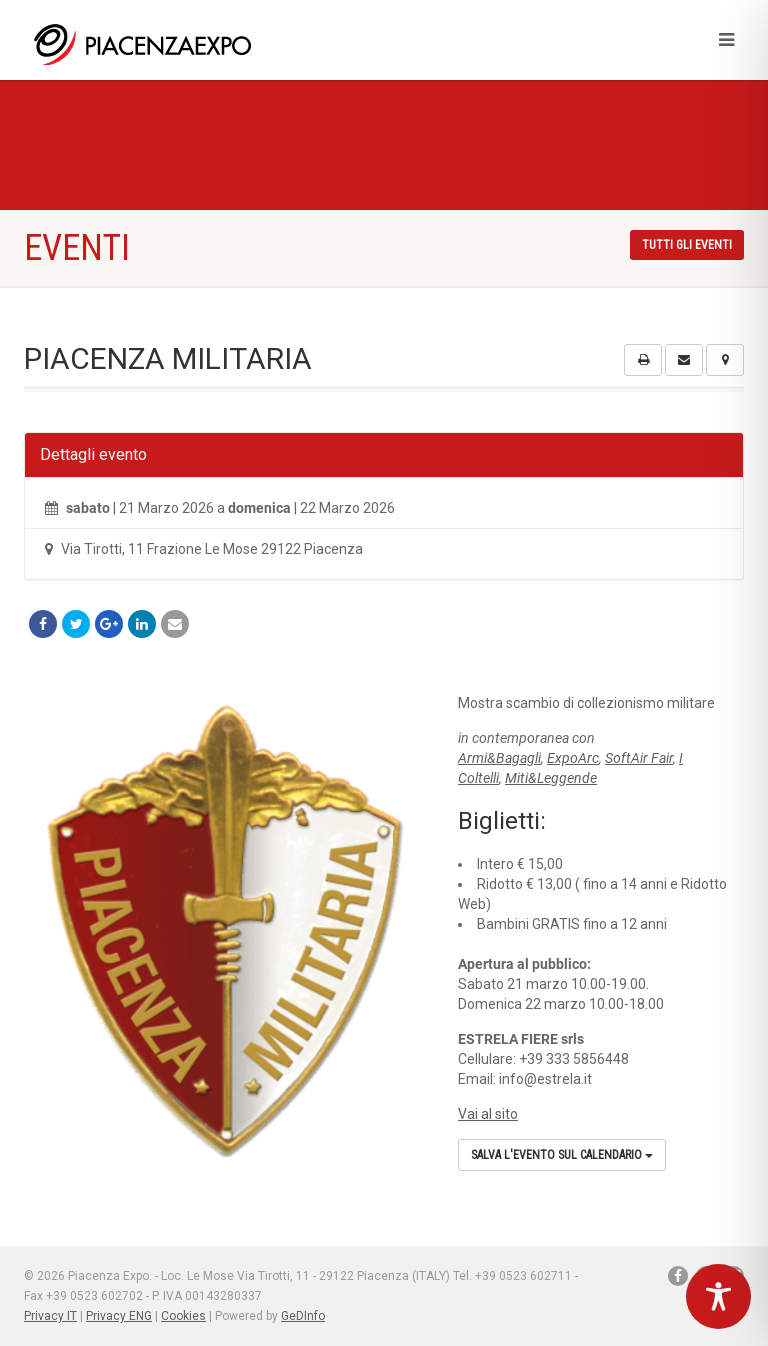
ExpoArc (573, 758)
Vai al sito (488, 1114)
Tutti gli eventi (687, 245)
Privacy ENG (119, 1316)
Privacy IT (50, 1316)
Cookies (183, 1316)
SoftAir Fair (639, 758)
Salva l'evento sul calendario (562, 1155)
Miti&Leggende (551, 778)
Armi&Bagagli (499, 758)
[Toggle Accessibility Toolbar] (718, 1296)
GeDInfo (303, 1316)
